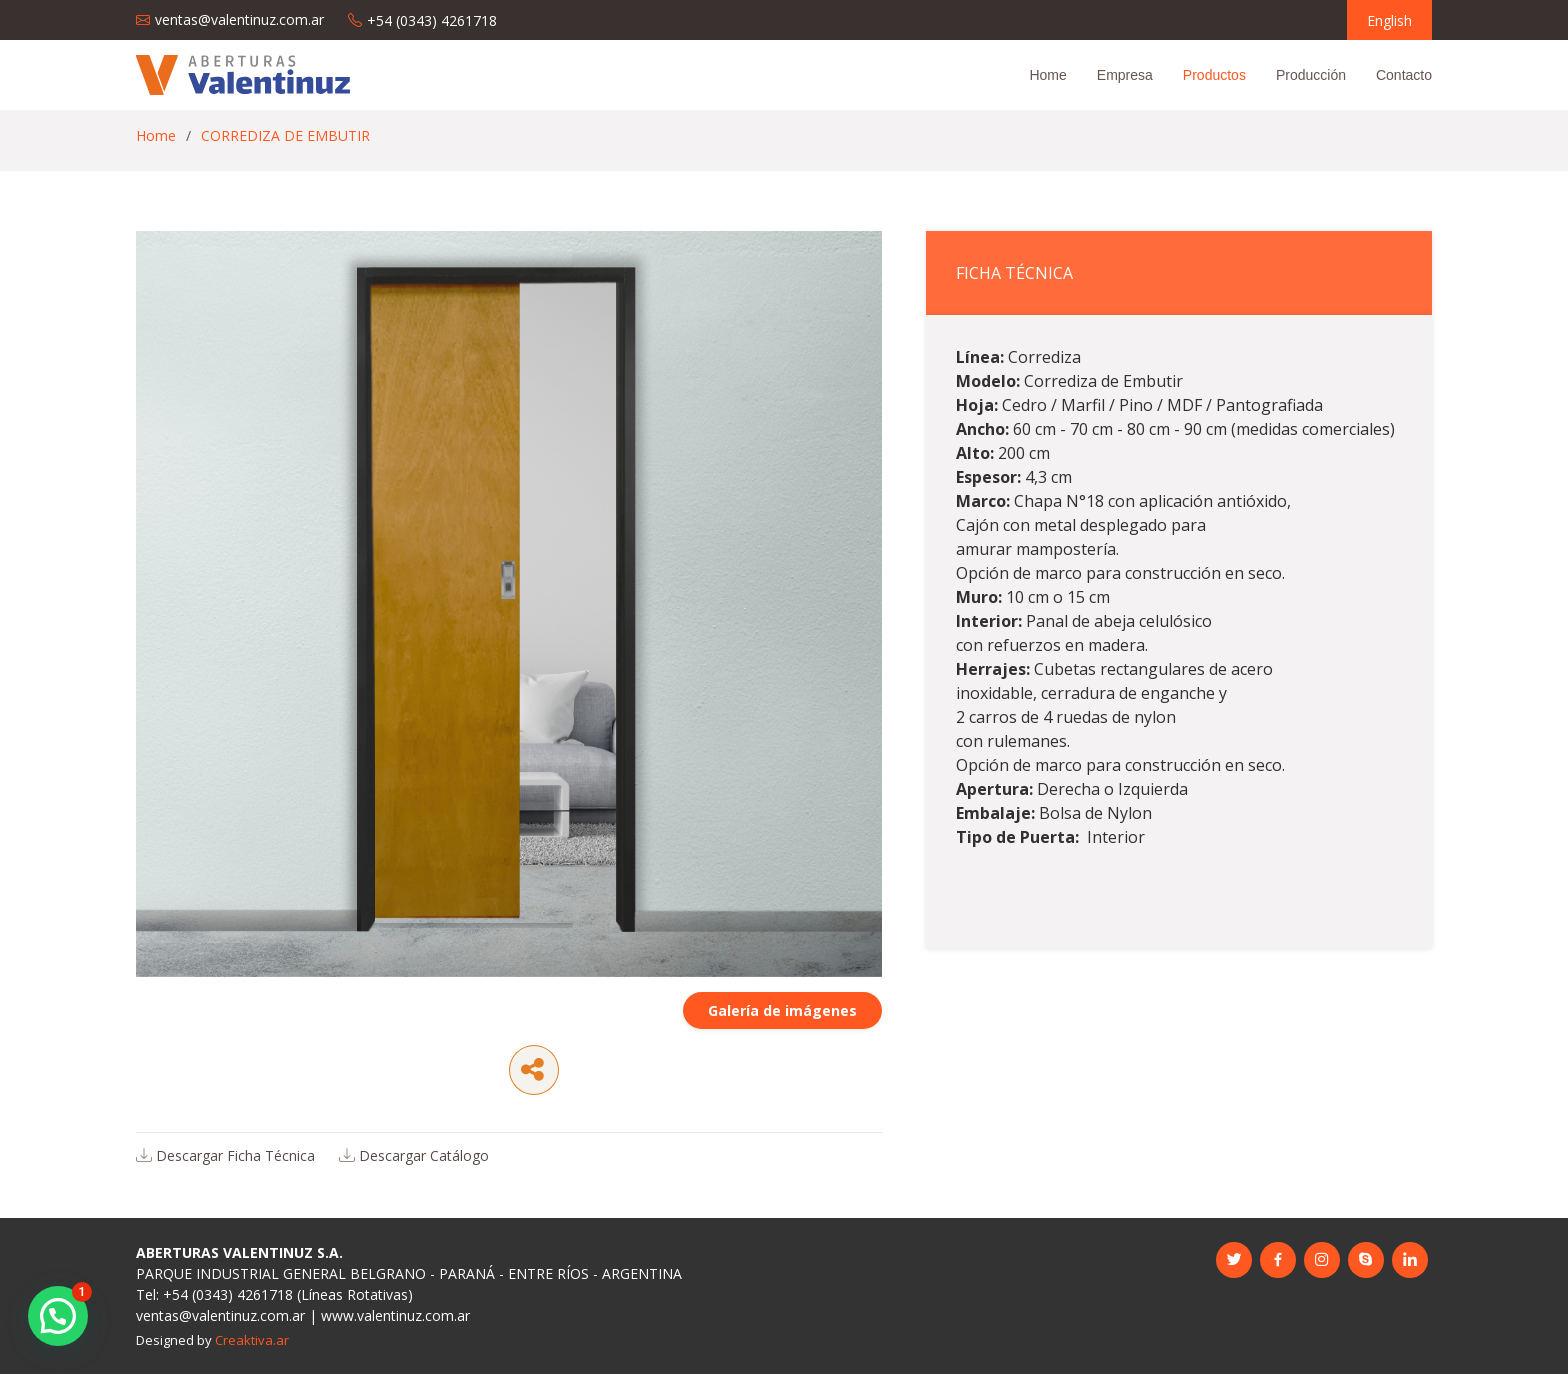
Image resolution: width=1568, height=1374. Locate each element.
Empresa (1125, 75)
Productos (1214, 75)
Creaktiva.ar (252, 1340)
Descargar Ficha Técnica (235, 1178)
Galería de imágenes (782, 1033)
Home (1047, 75)
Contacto (1404, 75)
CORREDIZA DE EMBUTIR (285, 135)
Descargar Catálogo (424, 1178)
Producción (1311, 75)
